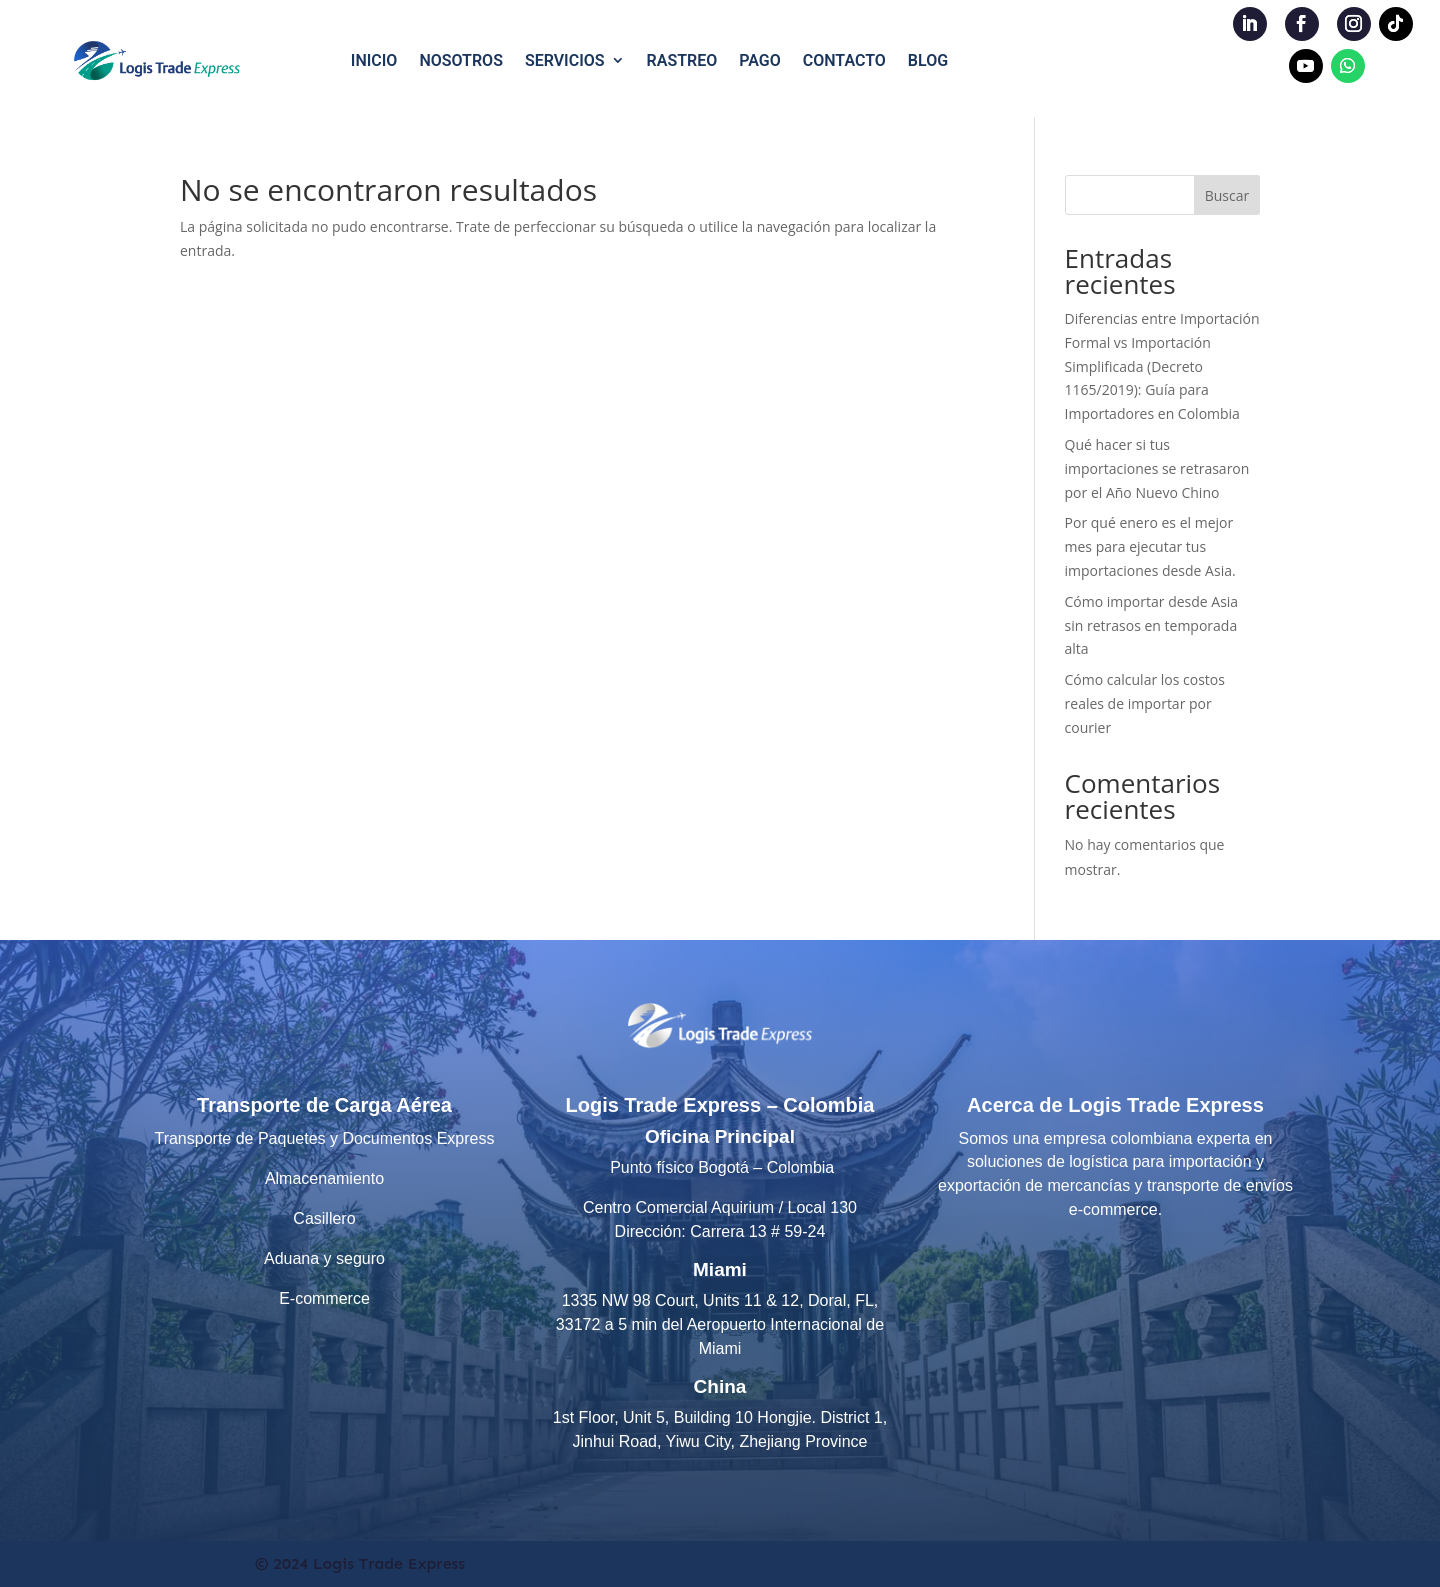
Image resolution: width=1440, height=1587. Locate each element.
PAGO (760, 60)
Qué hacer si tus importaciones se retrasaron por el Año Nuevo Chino (1157, 468)
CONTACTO (844, 60)
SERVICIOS (565, 60)
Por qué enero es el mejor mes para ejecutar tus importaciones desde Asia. (1150, 546)
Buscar (1227, 195)
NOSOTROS (461, 60)
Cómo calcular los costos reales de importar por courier (1145, 703)
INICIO (374, 60)
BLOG (928, 60)
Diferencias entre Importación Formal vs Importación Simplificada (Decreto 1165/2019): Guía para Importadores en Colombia (1162, 366)
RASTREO (682, 60)
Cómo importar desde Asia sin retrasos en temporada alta (1152, 625)
